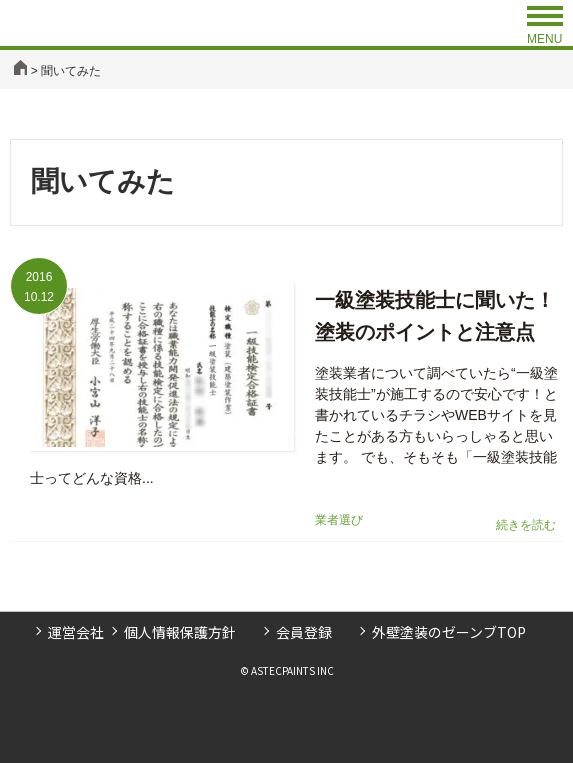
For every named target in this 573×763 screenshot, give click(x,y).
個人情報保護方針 (180, 632)
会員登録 (304, 632)
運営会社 (76, 632)
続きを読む (526, 525)
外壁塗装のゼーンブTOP (449, 632)
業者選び (339, 520)
